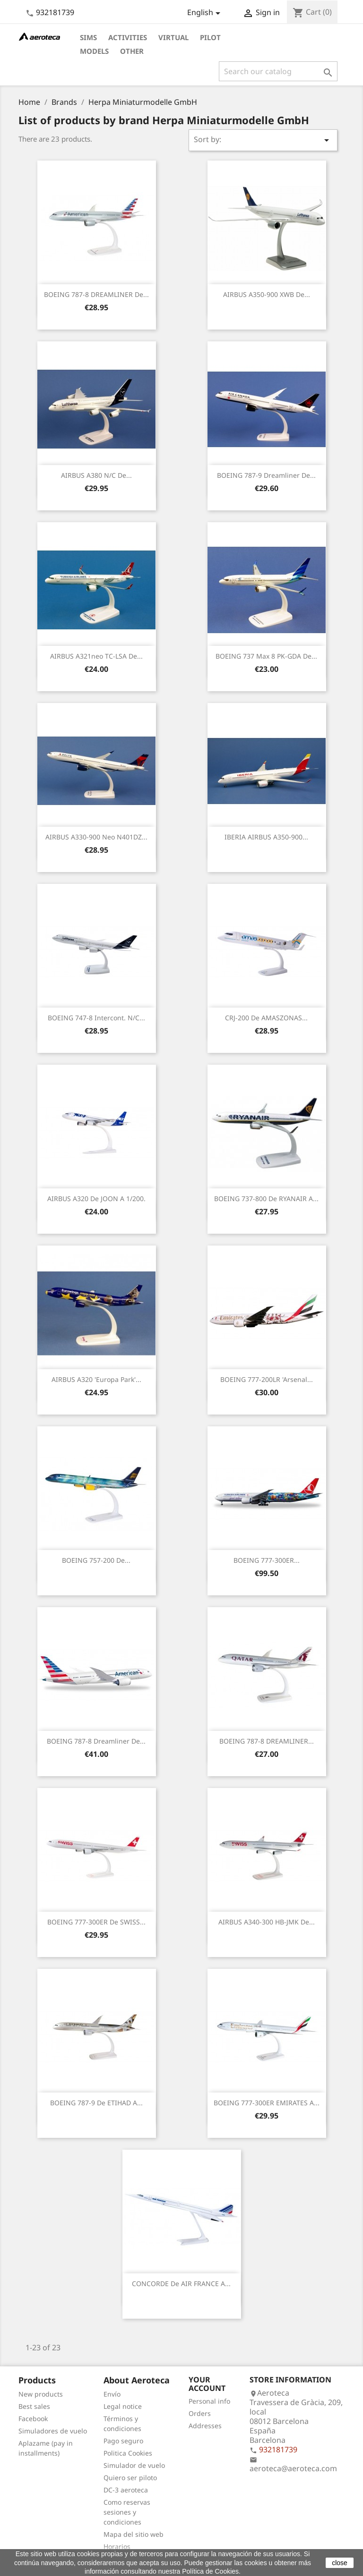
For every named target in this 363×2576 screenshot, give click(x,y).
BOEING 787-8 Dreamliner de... (96, 1741)
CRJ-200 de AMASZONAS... (266, 1017)
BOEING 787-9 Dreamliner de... (266, 475)
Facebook (33, 2418)
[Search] (278, 71)
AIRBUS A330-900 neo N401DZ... (96, 836)
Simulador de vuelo (134, 2465)
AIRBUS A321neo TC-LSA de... (96, 656)
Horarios (117, 2546)
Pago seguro (123, 2440)
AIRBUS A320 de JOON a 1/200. (96, 1198)
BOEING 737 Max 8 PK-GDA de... (266, 656)
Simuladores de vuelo (52, 2430)
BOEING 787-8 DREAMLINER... (266, 1741)
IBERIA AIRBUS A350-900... (266, 836)
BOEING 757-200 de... (96, 1560)
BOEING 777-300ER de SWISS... (96, 1921)
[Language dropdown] (205, 13)
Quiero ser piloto (130, 2477)
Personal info (209, 2401)
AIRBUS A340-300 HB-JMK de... (266, 1921)
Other (132, 51)
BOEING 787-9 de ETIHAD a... (96, 2102)
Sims (88, 37)
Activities (127, 37)
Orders (200, 2413)
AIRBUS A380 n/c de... (96, 475)
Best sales (34, 2406)
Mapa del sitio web (134, 2534)
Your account (207, 2383)
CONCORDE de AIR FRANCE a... (181, 2283)
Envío (112, 2394)
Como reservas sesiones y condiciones (127, 2512)
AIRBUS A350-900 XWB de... (266, 294)
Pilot (210, 37)
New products (40, 2394)
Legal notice (123, 2406)
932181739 (55, 12)
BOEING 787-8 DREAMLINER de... (96, 294)
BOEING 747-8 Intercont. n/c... (96, 1017)
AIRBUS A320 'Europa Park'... (96, 1379)
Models (94, 51)
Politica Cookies (128, 2453)
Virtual (173, 37)
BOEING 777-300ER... (266, 1560)
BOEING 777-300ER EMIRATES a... (267, 2102)
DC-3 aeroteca (126, 2489)
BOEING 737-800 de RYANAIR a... (266, 1198)
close (339, 2563)
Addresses (205, 2425)
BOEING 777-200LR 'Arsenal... (266, 1379)
